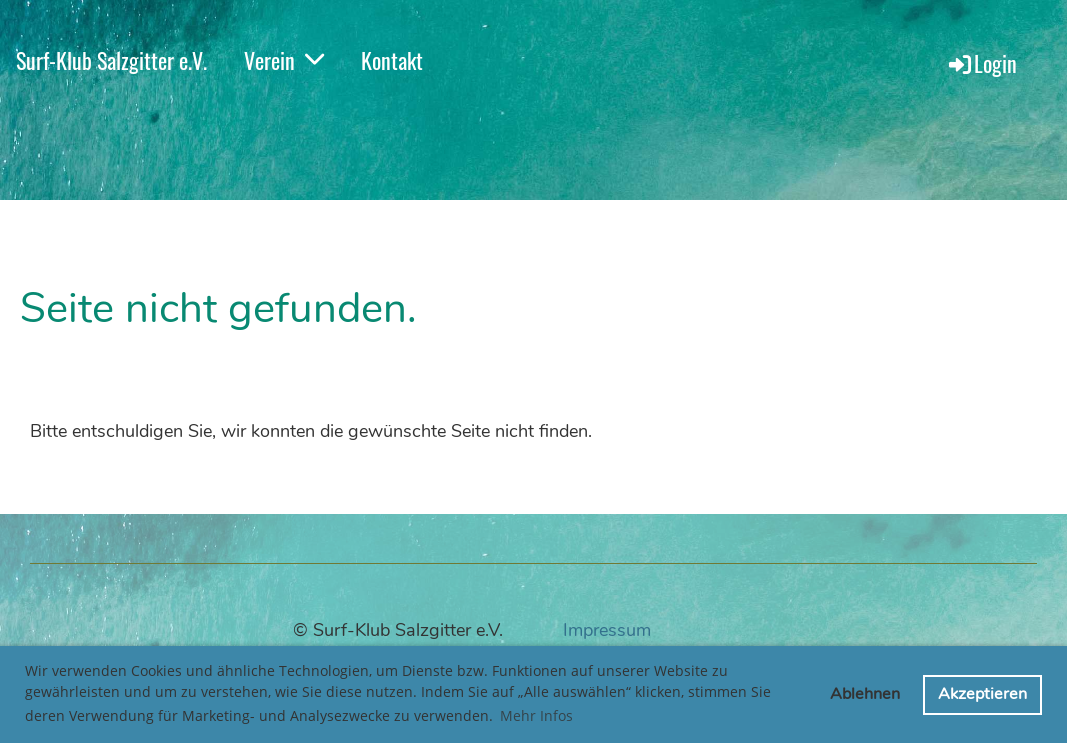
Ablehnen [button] (865, 694)
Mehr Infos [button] (536, 715)
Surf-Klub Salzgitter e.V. (111, 60)
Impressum (607, 630)
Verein (284, 60)
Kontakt (392, 60)
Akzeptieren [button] (982, 694)
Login (981, 63)
